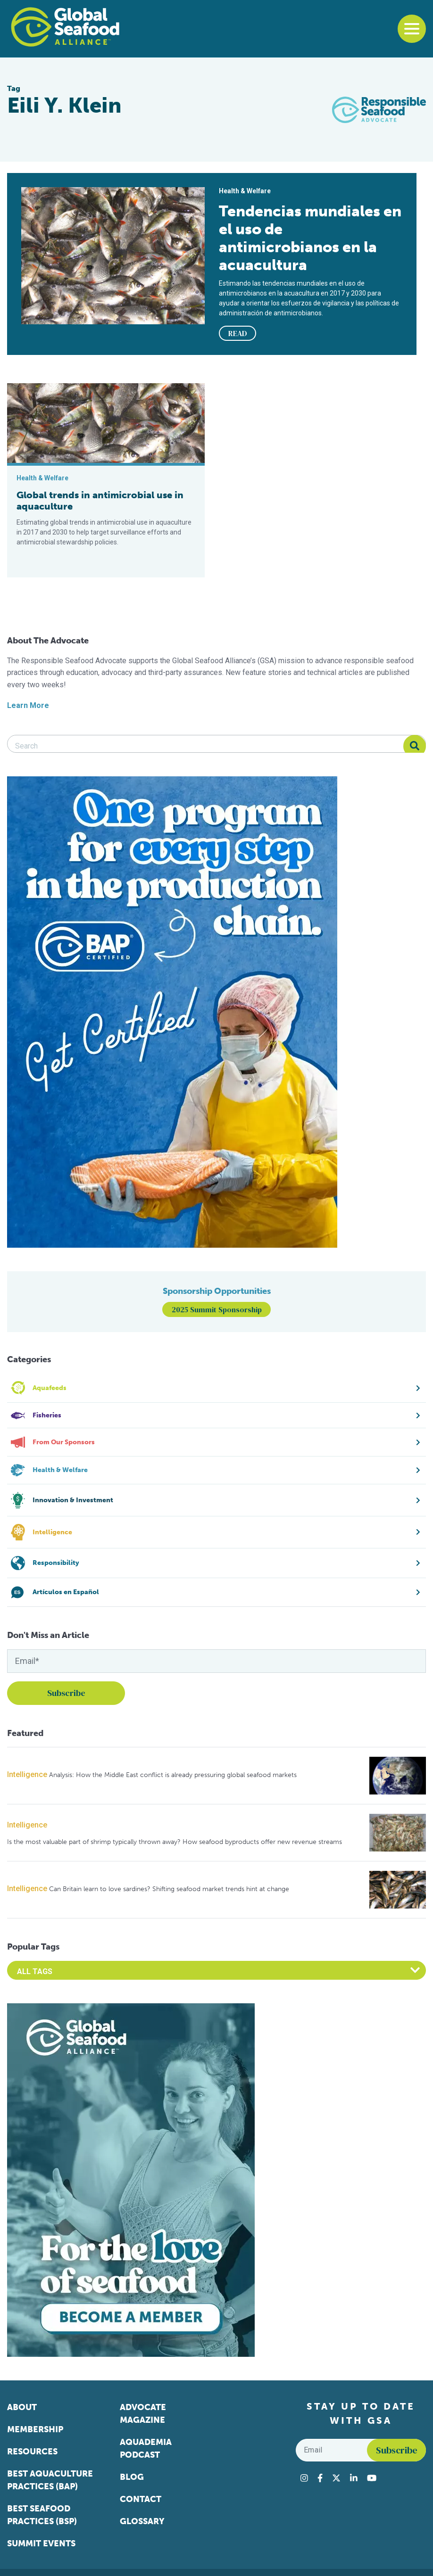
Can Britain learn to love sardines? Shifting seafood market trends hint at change (169, 1889)
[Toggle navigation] (412, 29)
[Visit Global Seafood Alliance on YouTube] (371, 2478)
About (22, 2407)
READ (237, 333)
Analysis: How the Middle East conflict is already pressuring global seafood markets (173, 1774)
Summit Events (41, 2543)
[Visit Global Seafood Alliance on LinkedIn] (353, 2478)
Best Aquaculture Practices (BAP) (50, 2480)
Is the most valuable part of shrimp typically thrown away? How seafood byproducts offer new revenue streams (174, 1841)
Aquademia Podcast (146, 2448)
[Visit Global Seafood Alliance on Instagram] (304, 2478)
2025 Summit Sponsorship (217, 1309)
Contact (140, 2499)
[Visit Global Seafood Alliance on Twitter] (336, 2478)
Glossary (142, 2521)
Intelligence (27, 1774)
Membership (35, 2429)
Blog (132, 2477)
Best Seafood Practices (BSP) (42, 2515)
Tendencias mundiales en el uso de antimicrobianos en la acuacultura (310, 238)
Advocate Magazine (143, 2413)
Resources (32, 2451)
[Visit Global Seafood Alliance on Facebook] (320, 2478)
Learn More (28, 705)
